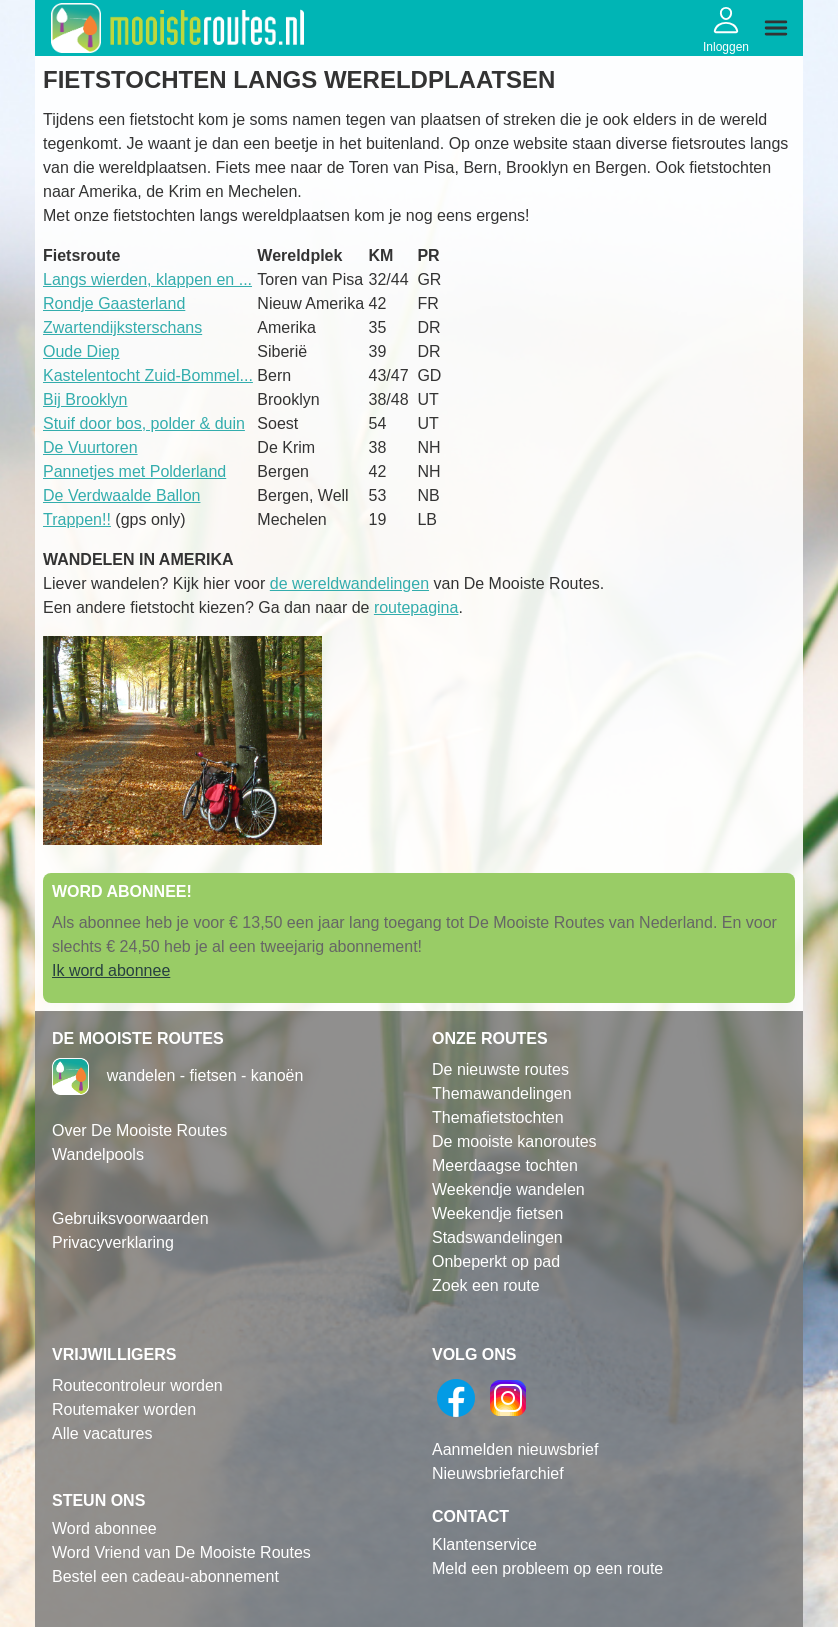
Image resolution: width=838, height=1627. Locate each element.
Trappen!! (77, 519)
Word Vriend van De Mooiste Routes (181, 1552)
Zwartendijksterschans (122, 327)
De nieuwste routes (500, 1069)
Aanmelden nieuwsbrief (515, 1449)
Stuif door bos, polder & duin (144, 423)
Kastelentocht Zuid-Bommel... (148, 375)
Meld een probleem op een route (547, 1568)
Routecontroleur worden (137, 1385)
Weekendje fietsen (497, 1213)
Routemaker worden (124, 1409)
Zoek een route (486, 1285)
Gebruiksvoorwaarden (130, 1218)
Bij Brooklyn (85, 399)
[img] (776, 28)
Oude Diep (81, 351)
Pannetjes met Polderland (134, 471)
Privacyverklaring (113, 1242)
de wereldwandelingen (349, 583)
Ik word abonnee (111, 970)
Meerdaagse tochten (505, 1165)
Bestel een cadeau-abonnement (165, 1576)
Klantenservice (484, 1544)
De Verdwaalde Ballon (121, 495)
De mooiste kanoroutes (514, 1141)
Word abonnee (104, 1528)
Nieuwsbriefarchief (498, 1473)
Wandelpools (98, 1154)
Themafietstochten (498, 1117)
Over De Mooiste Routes (139, 1130)
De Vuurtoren (90, 447)
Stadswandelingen (497, 1237)
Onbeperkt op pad (496, 1261)
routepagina (416, 607)
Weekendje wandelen (508, 1189)
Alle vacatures (102, 1433)
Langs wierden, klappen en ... (147, 279)
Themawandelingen (502, 1093)
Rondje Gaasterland (114, 303)
